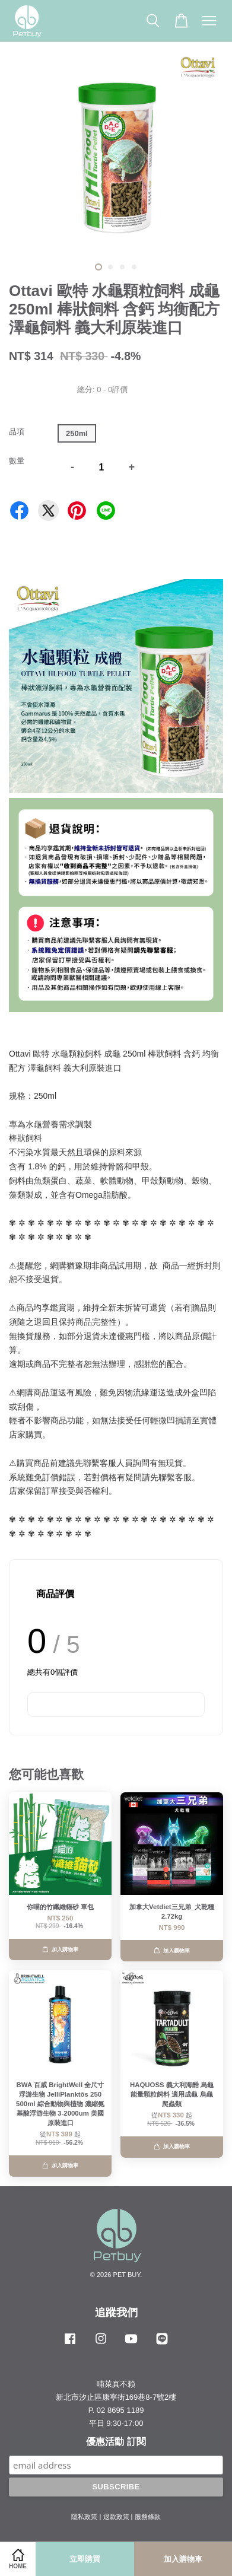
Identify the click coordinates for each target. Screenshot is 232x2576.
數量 (16, 460)
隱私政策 (84, 2516)
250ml (77, 433)
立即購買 (84, 2559)
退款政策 (116, 2516)
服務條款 (148, 2516)
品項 (16, 431)
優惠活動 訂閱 (115, 2442)
